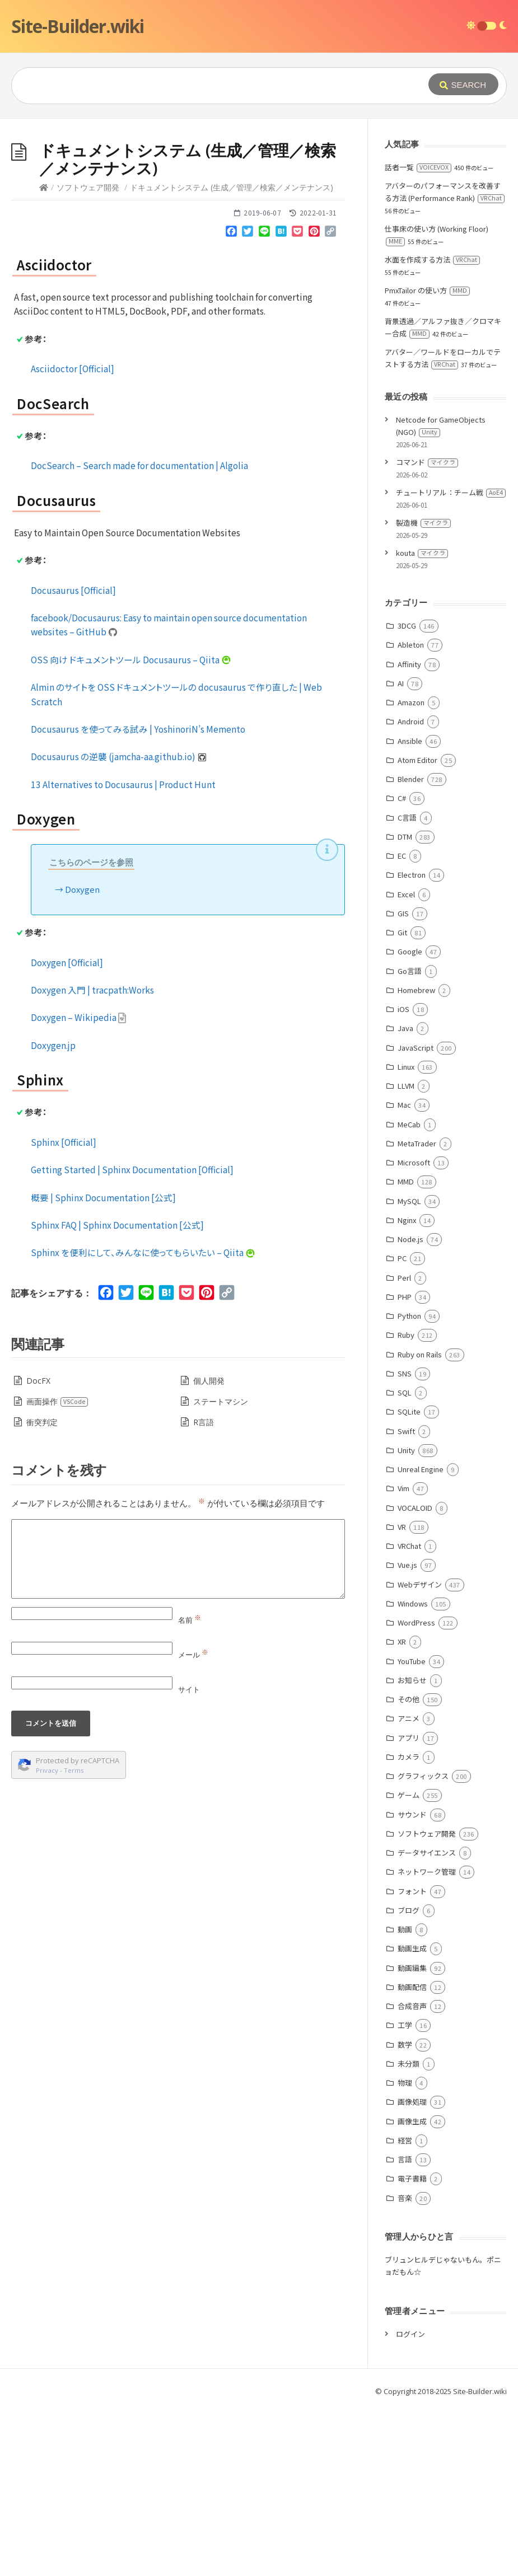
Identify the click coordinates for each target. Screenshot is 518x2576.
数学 (405, 2212)
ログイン (410, 2502)
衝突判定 (42, 1590)
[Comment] (178, 1727)
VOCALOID (415, 1675)
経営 (405, 2308)
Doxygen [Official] (67, 1130)
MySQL (409, 1369)
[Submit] (463, 84)
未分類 (408, 2231)
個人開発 (209, 1548)
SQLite (409, 1579)
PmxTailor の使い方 (427, 458)
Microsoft (414, 1330)
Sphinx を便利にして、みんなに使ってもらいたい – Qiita (143, 1420)
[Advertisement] (259, 202)
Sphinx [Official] (63, 1310)
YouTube (412, 1829)
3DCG (407, 793)
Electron (412, 1042)
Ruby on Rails (420, 1522)
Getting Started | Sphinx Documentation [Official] (132, 1337)
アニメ (408, 1886)
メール (193, 1823)
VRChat (409, 1713)
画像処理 (412, 2269)
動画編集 (412, 2135)
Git (402, 1100)
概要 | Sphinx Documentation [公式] (103, 1365)
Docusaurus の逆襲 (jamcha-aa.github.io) (119, 924)
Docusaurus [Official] (73, 758)
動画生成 (412, 2116)
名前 (189, 1788)
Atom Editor (417, 927)
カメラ (408, 1924)
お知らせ (412, 1848)
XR (402, 1809)
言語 (405, 2327)
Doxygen (82, 1057)
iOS (403, 1177)
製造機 (423, 690)
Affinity (409, 832)
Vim (403, 1656)
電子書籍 (412, 2346)
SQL (405, 1560)
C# (402, 966)
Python (409, 1483)
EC (402, 1023)
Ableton (411, 812)
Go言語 (410, 1139)
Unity (406, 1618)
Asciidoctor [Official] (72, 536)
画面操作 (57, 1569)
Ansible (410, 908)
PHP (405, 1464)
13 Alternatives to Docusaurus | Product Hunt (123, 952)
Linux (406, 1234)
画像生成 (412, 2289)
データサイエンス (427, 2020)
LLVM (406, 1253)
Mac (404, 1272)
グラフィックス (423, 1943)
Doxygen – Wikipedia (79, 1185)
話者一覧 (418, 335)
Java (405, 1196)
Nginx (407, 1388)
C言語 (407, 985)
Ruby (406, 1502)
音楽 (405, 2365)
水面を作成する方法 (432, 427)
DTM (405, 1004)
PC (402, 1426)
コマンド (427, 630)
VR (402, 1694)
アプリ (408, 1905)
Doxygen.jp (53, 1213)
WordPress (416, 1790)
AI (401, 851)
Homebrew (416, 1158)
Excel (406, 1062)
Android (411, 889)
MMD (406, 1349)
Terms (74, 1938)
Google (410, 1119)
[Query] (209, 86)
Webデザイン (420, 1752)
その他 (408, 1867)
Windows (413, 1771)
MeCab (409, 1292)
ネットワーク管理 (427, 2039)
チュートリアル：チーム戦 (451, 660)
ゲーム (408, 1962)
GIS (403, 1081)
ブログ (408, 2078)
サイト (189, 1857)
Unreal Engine (421, 1637)
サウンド (412, 1982)
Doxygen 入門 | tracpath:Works (92, 1157)
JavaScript (415, 1215)
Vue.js (407, 1732)
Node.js (410, 1407)
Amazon (411, 870)
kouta (422, 720)
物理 (405, 2250)
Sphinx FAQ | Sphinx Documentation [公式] (117, 1393)
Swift (406, 1599)
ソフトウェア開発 (88, 355)
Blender (411, 947)
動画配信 (412, 2154)
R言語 (203, 1590)
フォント (412, 2059)
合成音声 (412, 2173)
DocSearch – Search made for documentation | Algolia (139, 633)
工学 (405, 2193)
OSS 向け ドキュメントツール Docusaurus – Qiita (131, 827)
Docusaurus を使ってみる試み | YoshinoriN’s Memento (138, 897)
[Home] (43, 355)
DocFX (38, 1548)
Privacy (47, 1938)
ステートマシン (220, 1569)
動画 (405, 2097)
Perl (404, 1445)
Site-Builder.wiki (77, 26)
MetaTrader (417, 1311)
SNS (405, 1541)
